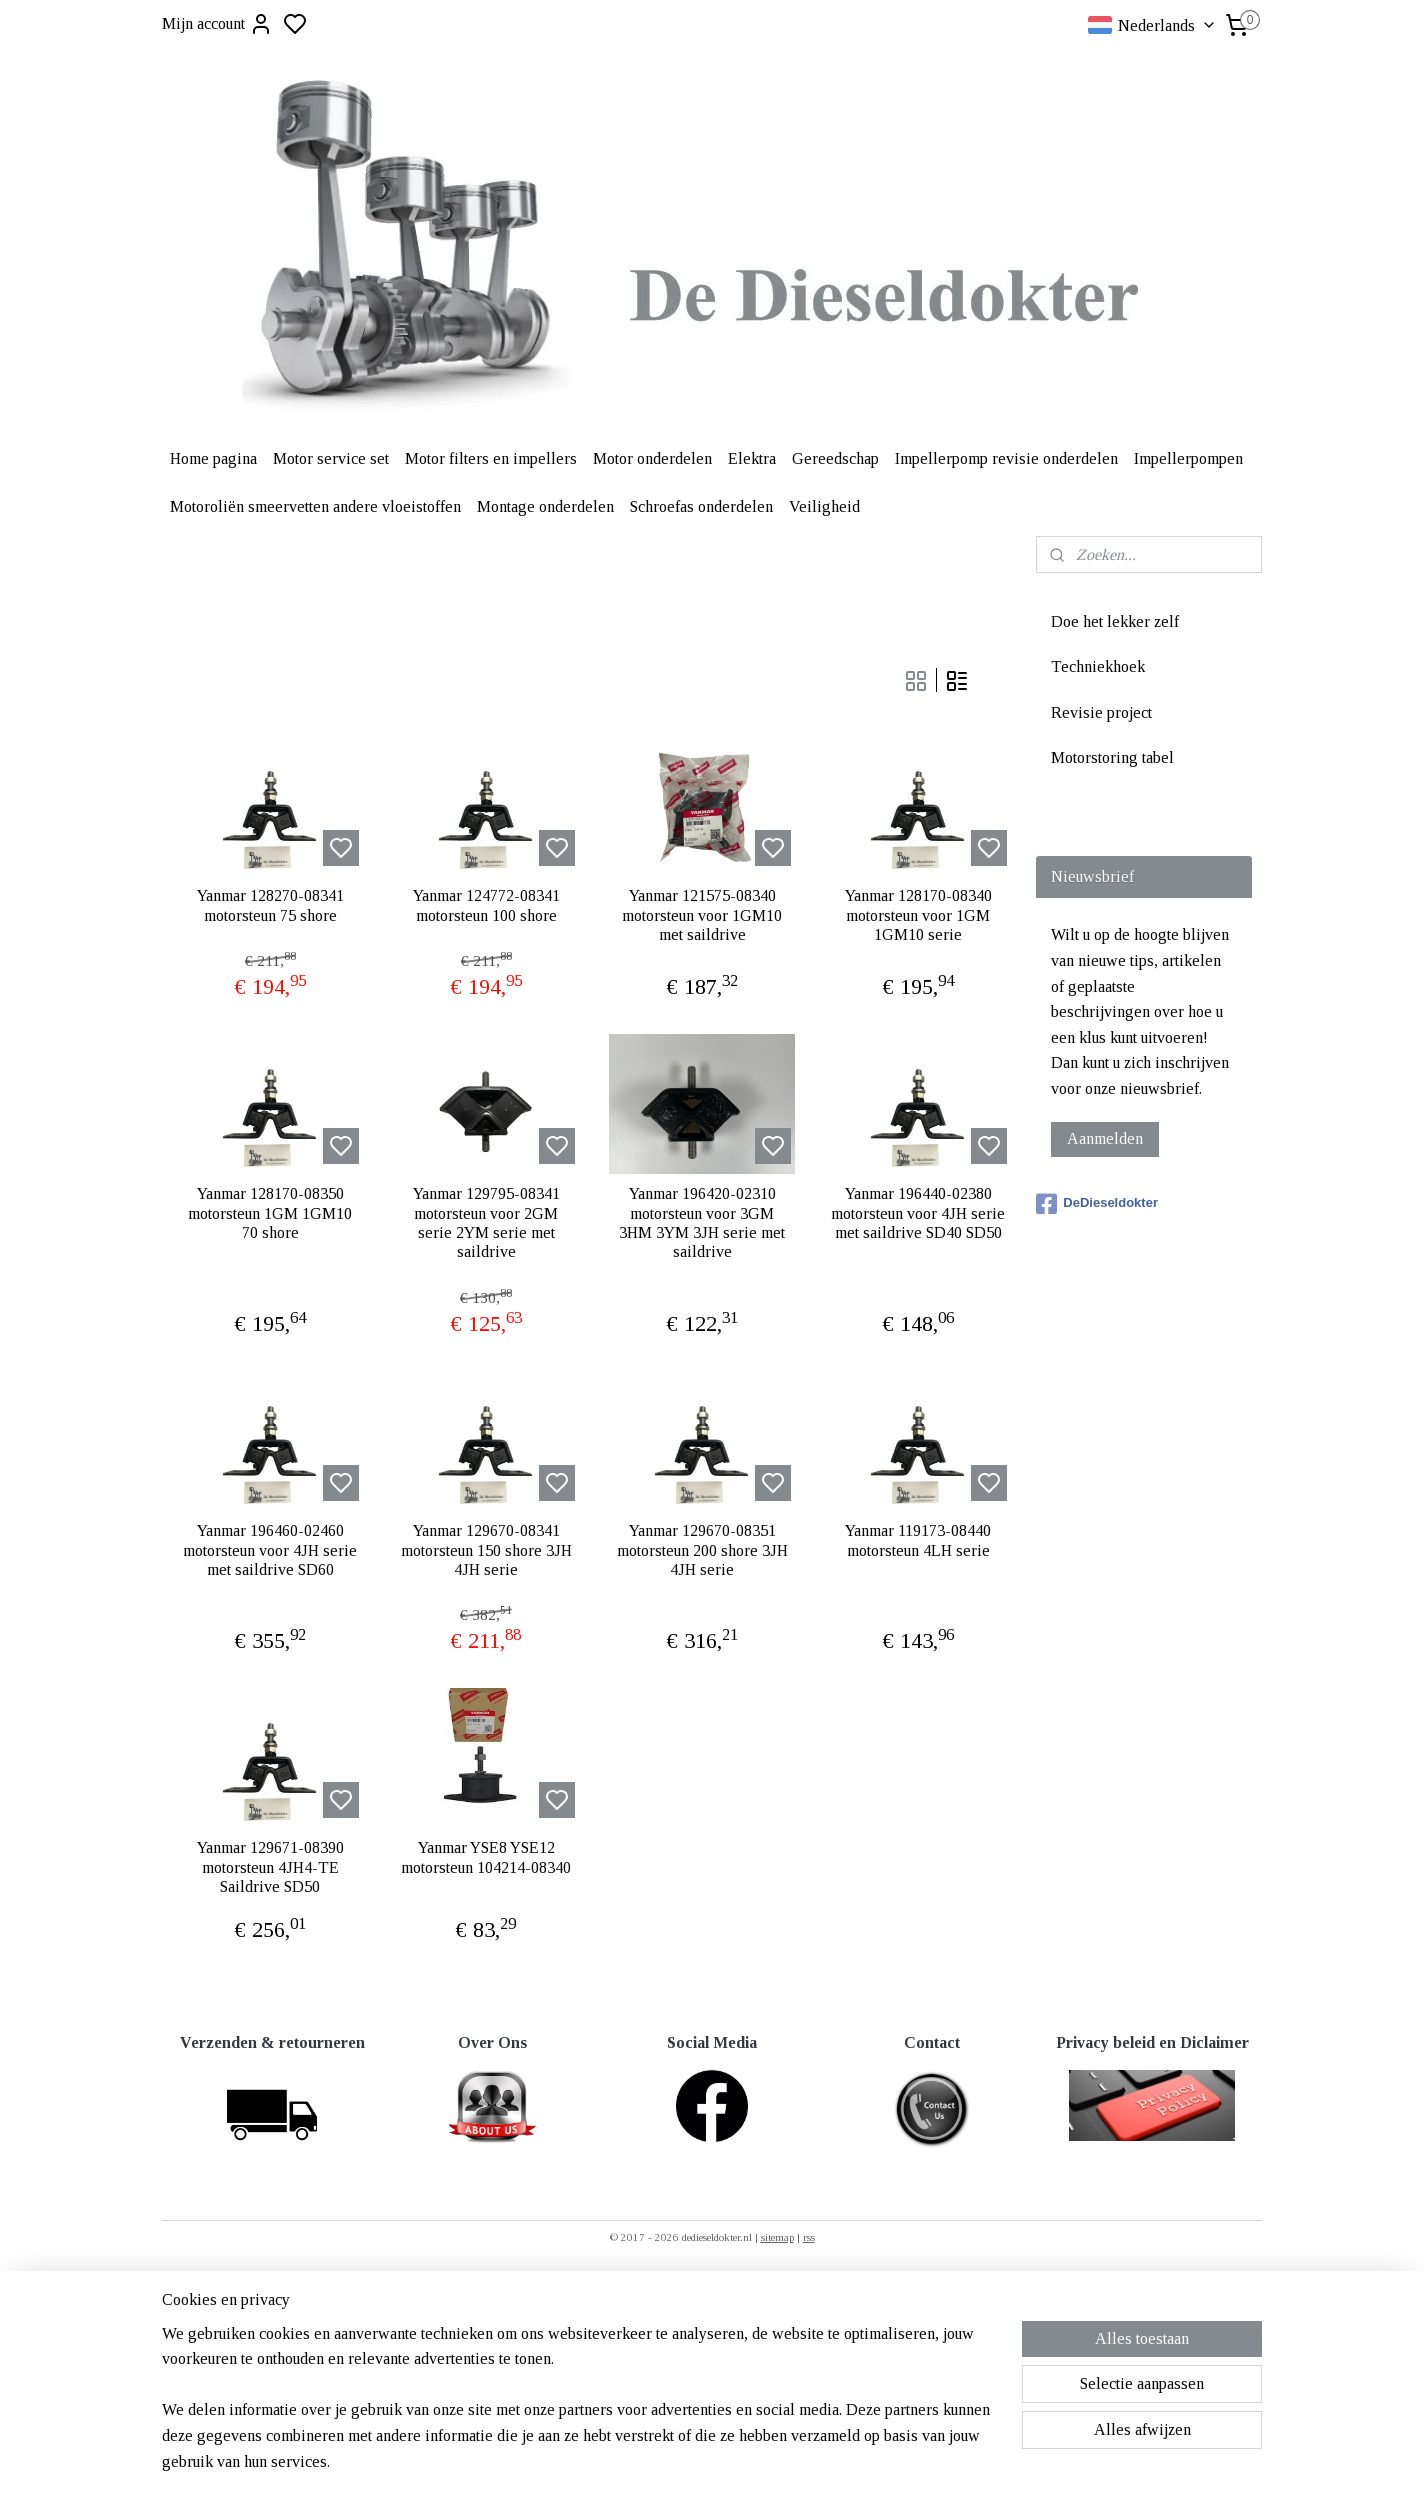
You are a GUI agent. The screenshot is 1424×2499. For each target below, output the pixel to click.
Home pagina (213, 458)
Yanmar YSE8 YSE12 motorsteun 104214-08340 (486, 1857)
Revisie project (1101, 712)
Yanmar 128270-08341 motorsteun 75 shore (270, 905)
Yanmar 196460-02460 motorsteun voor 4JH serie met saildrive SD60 (270, 1549)
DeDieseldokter (1097, 1204)
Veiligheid (824, 506)
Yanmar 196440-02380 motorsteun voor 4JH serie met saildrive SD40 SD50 (918, 1212)
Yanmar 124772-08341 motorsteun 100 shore (486, 905)
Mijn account (217, 24)
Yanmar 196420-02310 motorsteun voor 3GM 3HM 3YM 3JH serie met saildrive (702, 1222)
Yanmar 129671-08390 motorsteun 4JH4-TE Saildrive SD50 (270, 1866)
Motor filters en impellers (491, 458)
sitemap (777, 2237)
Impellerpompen (1188, 458)
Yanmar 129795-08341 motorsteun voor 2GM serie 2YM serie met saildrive (486, 1222)
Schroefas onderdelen (701, 506)
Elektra (752, 458)
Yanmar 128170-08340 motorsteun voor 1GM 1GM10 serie (918, 914)
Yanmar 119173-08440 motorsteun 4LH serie (918, 1540)
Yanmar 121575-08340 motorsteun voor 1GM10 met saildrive (702, 914)
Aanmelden (1105, 1138)
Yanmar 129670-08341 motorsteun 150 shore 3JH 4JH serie (486, 1549)
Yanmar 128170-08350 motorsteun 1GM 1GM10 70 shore (270, 1212)
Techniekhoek (1098, 666)
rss (809, 2237)
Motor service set (331, 458)
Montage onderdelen (545, 506)
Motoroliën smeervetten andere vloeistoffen (315, 506)
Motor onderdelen (652, 458)
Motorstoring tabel (1112, 757)
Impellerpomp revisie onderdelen (1006, 458)
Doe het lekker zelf (1115, 621)
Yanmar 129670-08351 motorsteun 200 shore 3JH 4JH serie (702, 1549)
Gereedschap (835, 458)
